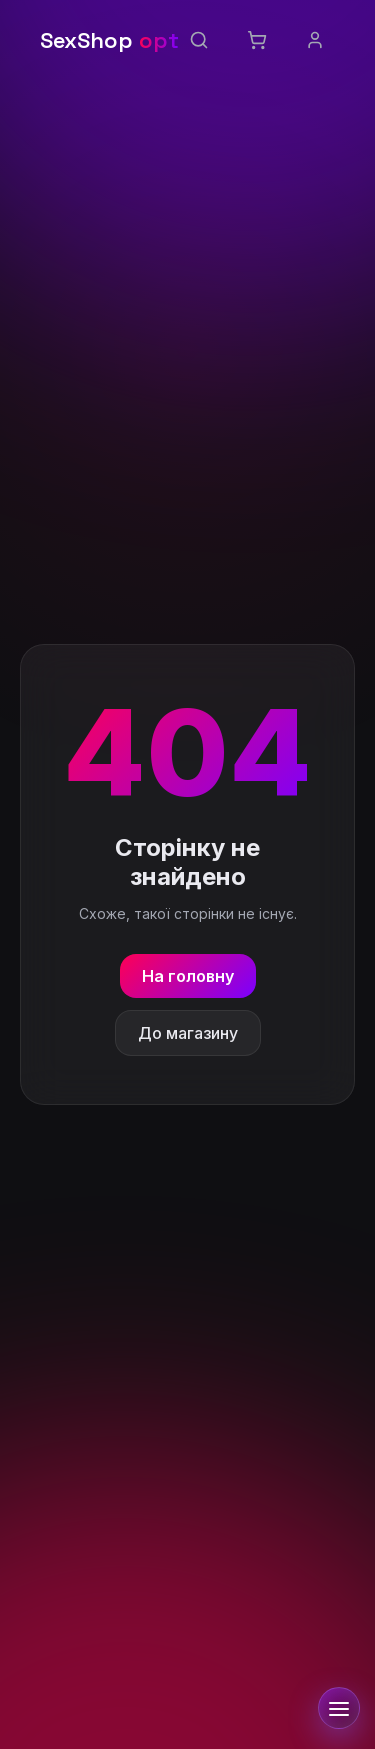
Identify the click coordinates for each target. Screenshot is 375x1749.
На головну (188, 976)
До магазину (188, 1033)
